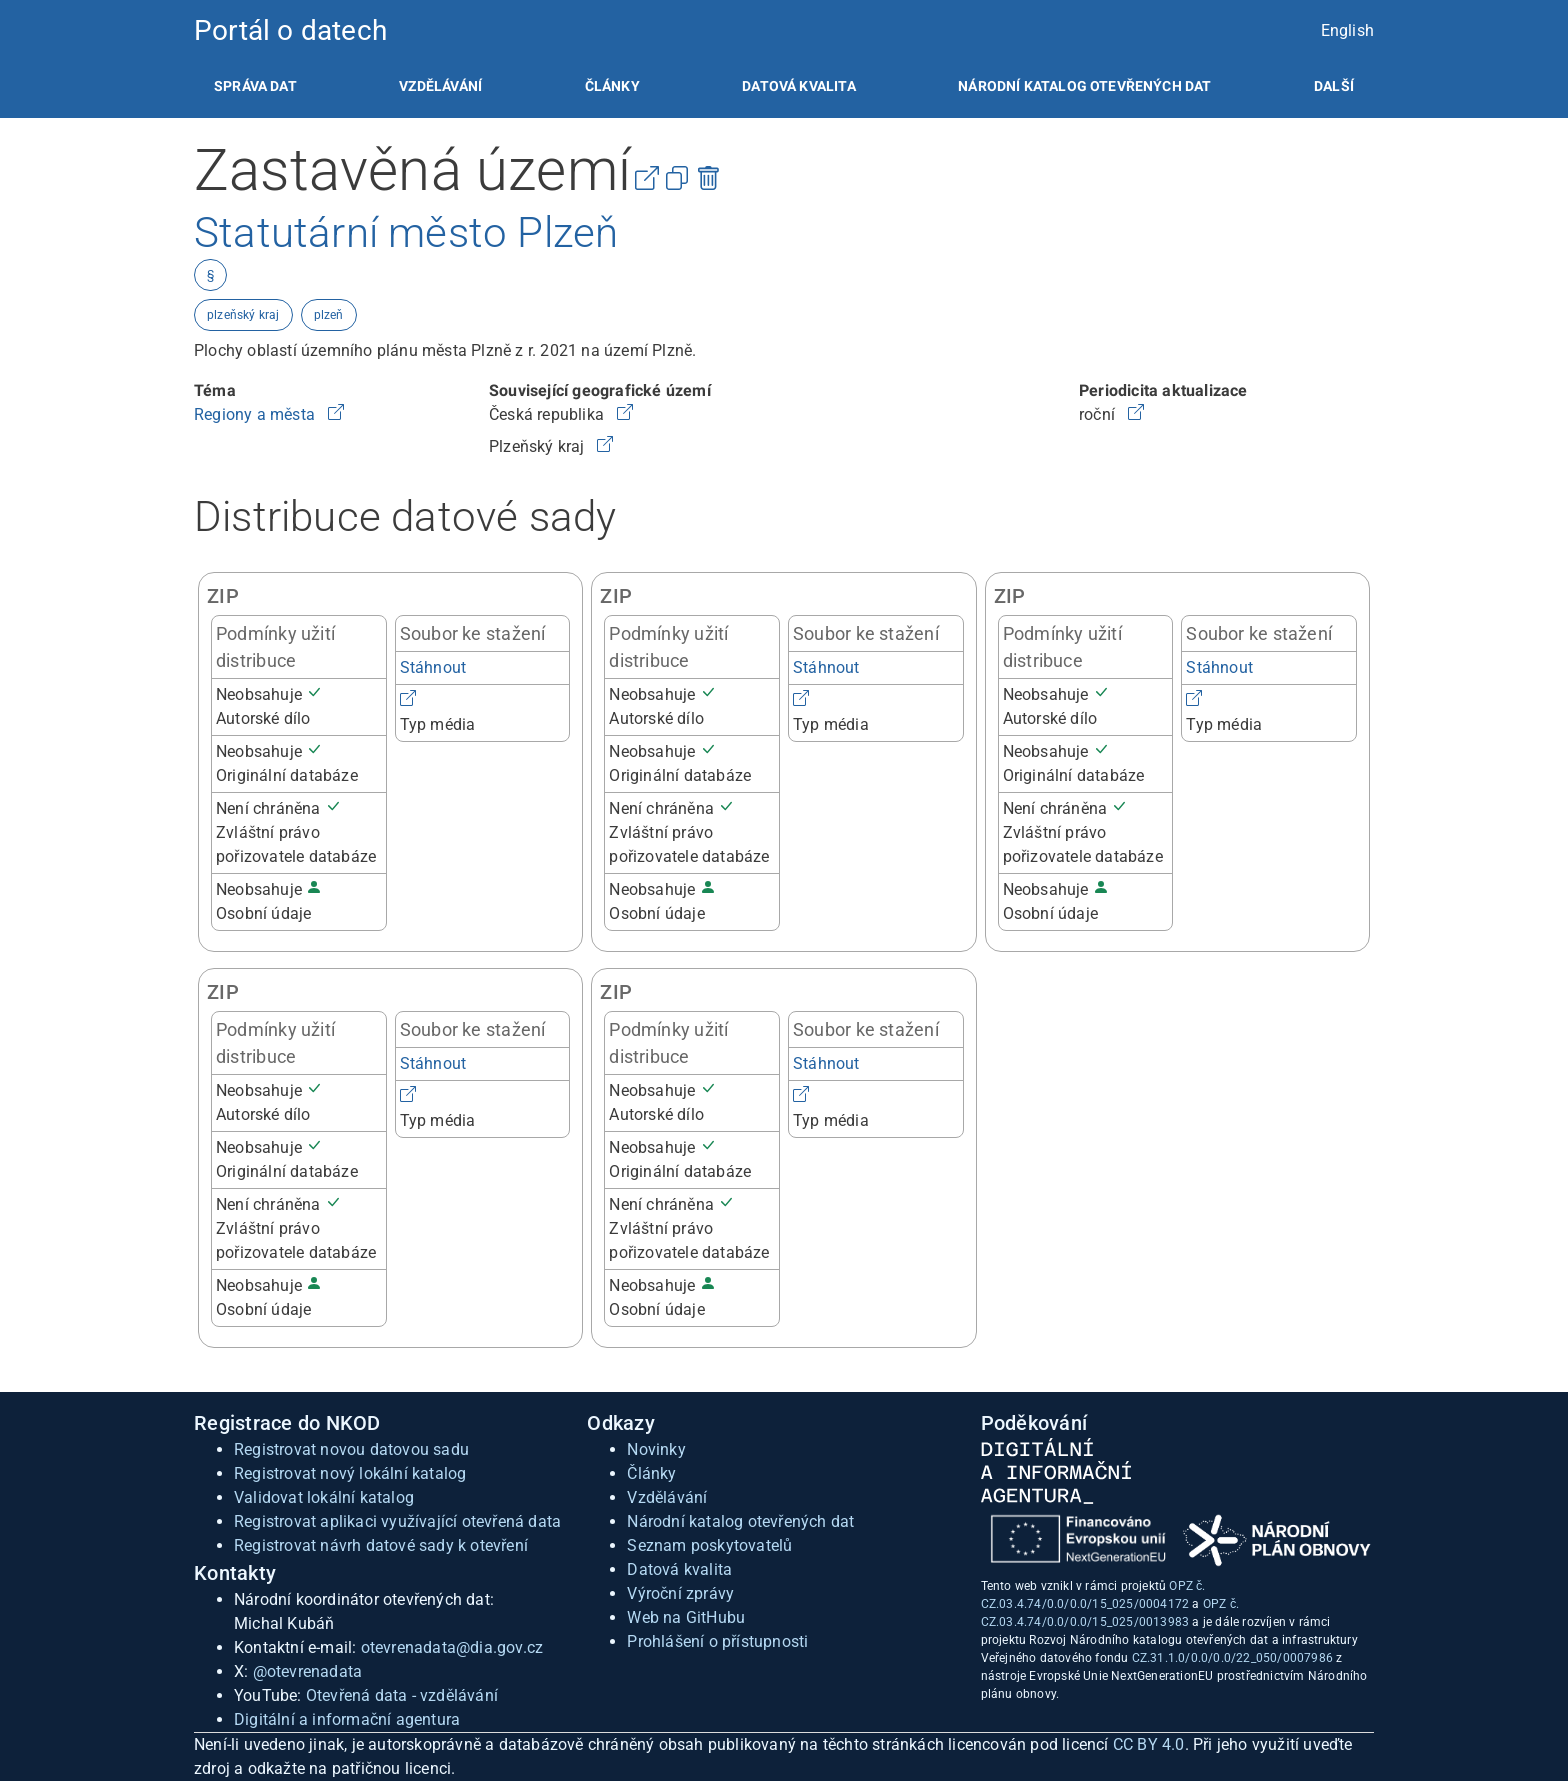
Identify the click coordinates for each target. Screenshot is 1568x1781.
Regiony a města (256, 414)
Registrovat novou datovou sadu (351, 1449)
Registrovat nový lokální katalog (350, 1473)
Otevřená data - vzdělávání (402, 1695)
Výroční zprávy (680, 1593)
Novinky (656, 1449)
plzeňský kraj (243, 315)
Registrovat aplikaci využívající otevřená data (397, 1521)
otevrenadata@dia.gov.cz (452, 1647)
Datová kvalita (798, 86)
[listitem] (255, 86)
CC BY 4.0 (1149, 1744)
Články (612, 86)
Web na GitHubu (686, 1617)
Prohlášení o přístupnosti (717, 1641)
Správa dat (255, 86)
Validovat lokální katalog (324, 1497)
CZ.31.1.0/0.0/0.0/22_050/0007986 (1232, 1658)
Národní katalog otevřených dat (740, 1521)
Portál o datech (290, 30)
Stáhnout (433, 667)
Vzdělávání (440, 86)
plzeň (329, 315)
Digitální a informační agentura (347, 1719)
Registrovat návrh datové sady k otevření (381, 1545)
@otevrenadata (308, 1671)
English (1347, 30)
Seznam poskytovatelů (709, 1545)
